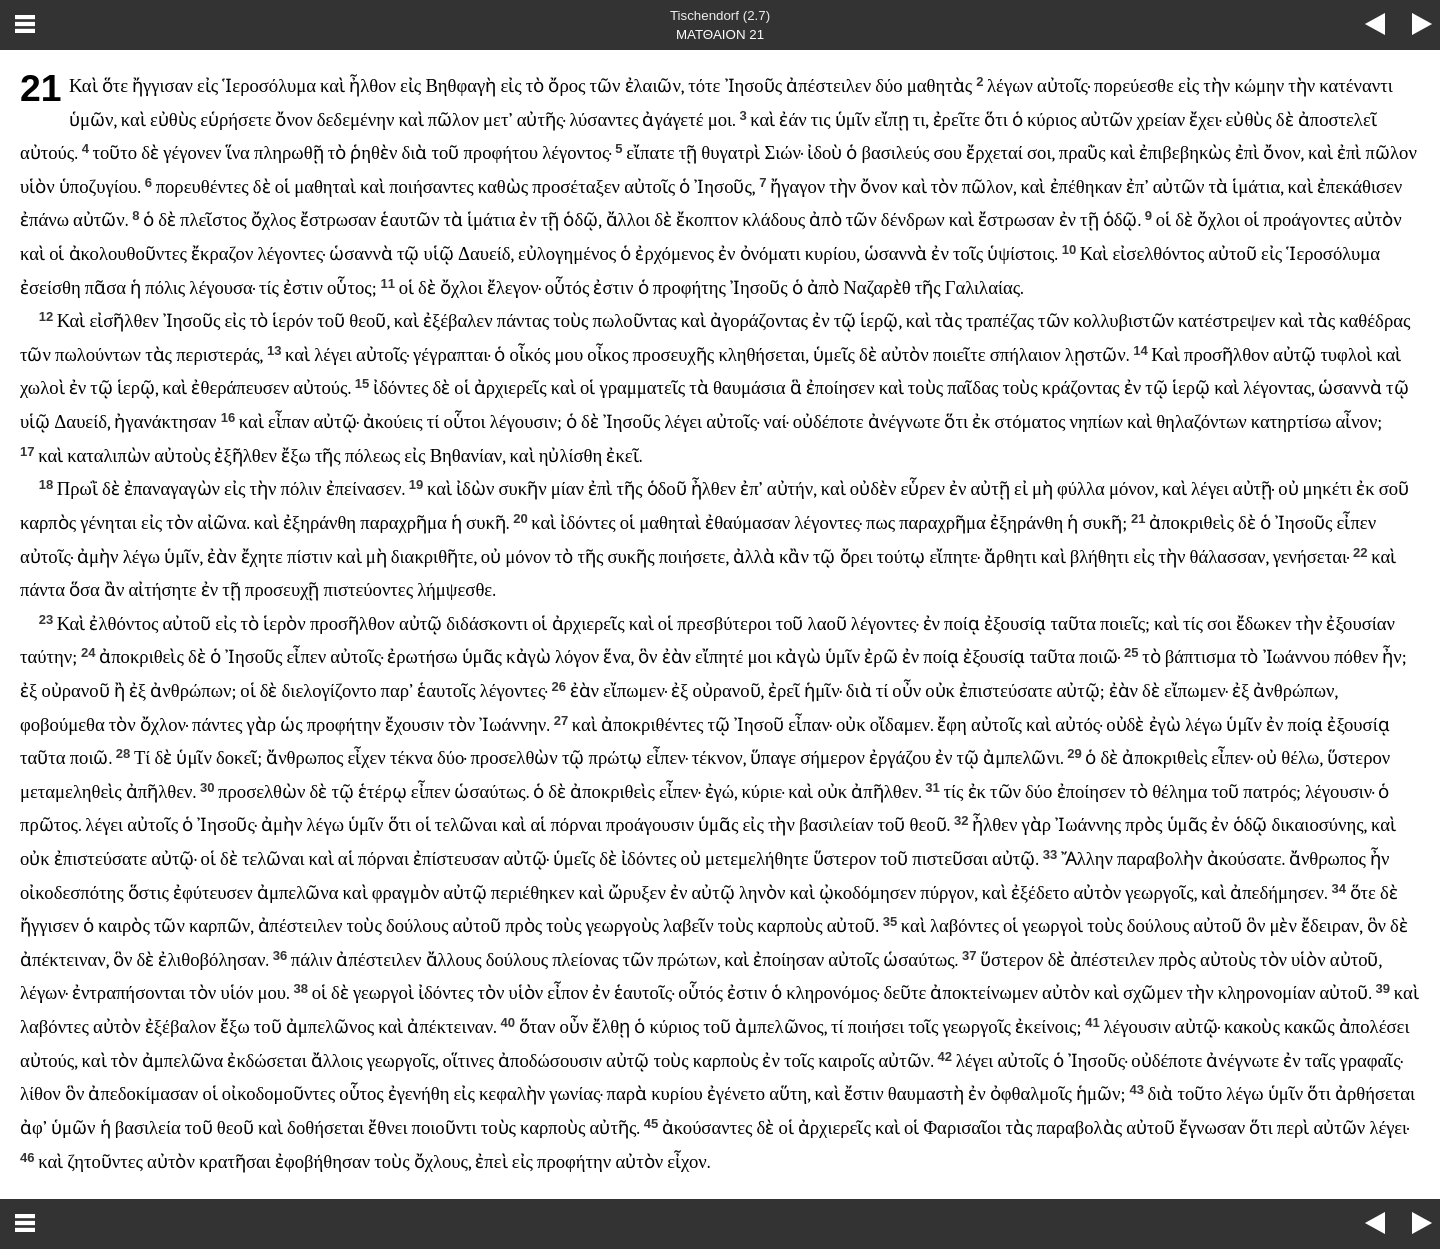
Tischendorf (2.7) (720, 15)
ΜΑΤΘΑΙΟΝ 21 (720, 34)
